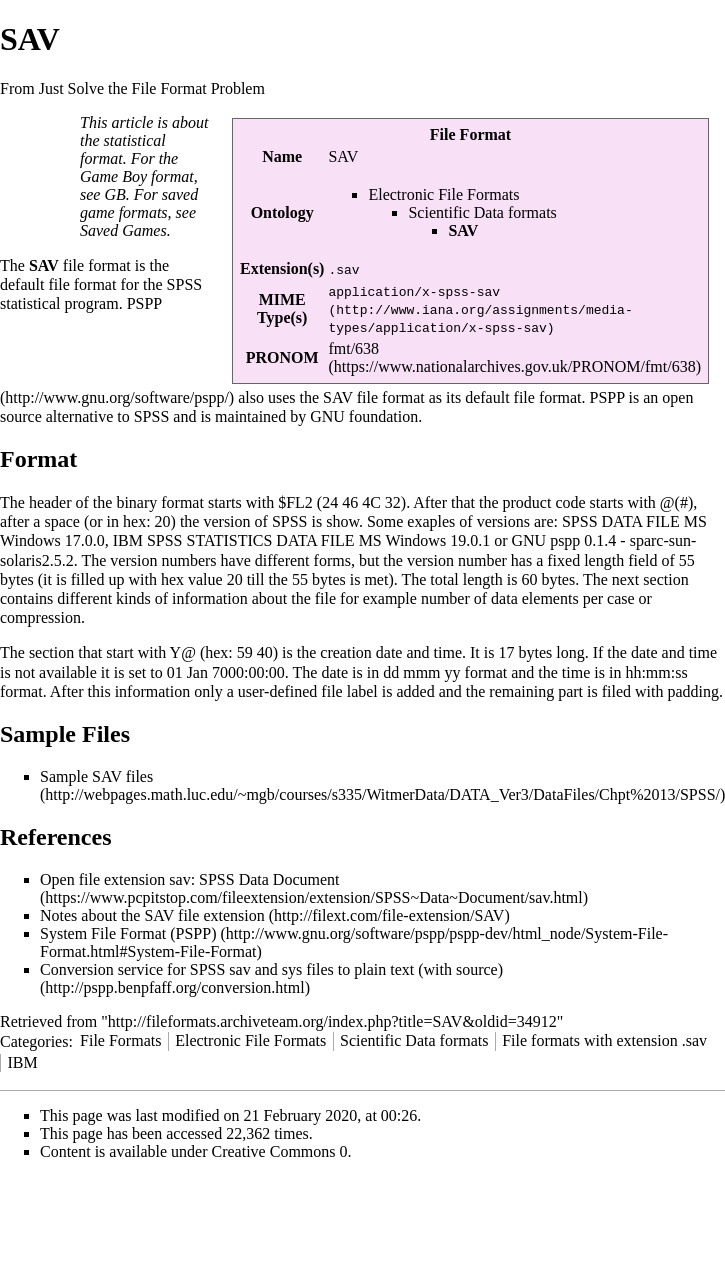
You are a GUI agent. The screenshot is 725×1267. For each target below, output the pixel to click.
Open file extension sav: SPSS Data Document (190, 879)
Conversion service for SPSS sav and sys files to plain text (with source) (271, 969)
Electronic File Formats (443, 194)
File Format (470, 134)
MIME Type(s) (282, 308)
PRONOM (282, 357)
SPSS (185, 284)
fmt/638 (353, 348)
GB (114, 194)
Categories (34, 1040)
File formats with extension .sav (604, 1040)
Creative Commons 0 (280, 1151)
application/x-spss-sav (414, 291)
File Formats (120, 1040)
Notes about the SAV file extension (152, 915)
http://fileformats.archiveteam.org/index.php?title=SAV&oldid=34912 (332, 1021)
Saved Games (123, 230)
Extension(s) (282, 268)
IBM (22, 1062)
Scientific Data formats (482, 212)
